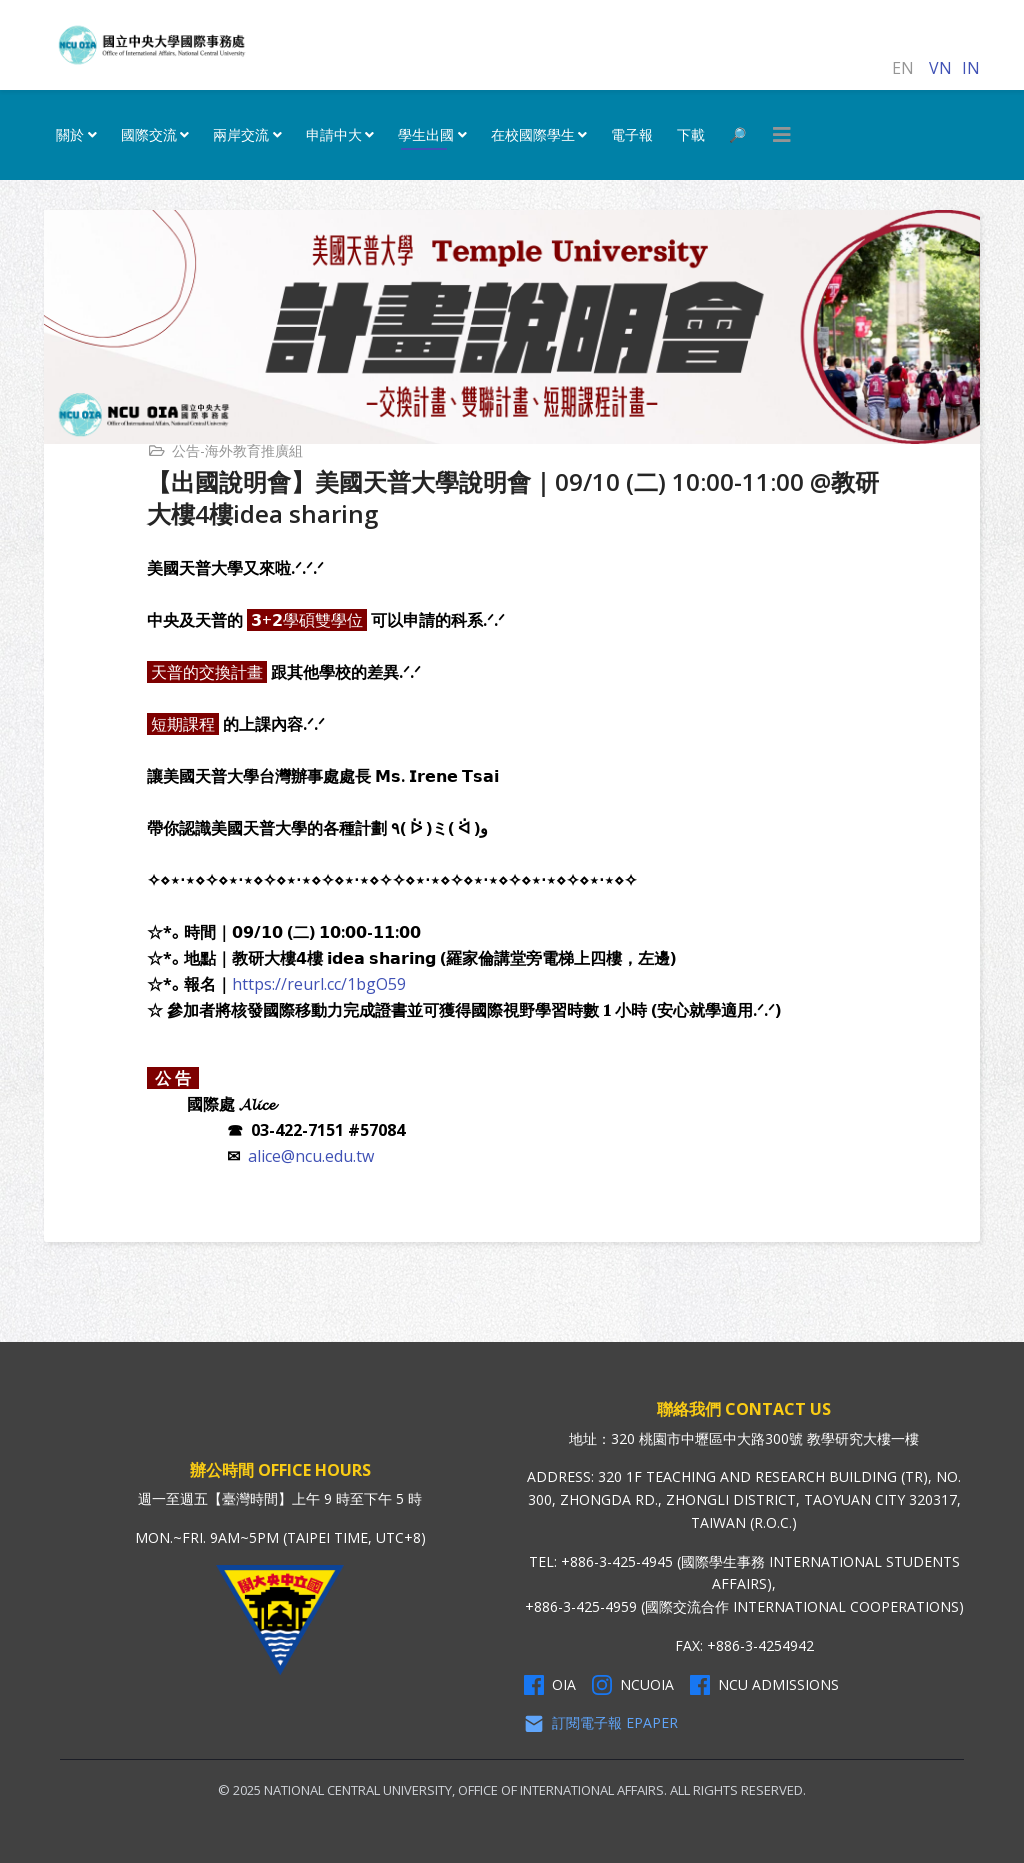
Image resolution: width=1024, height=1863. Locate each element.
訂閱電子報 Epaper (601, 1723)
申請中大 (334, 134)
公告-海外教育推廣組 (237, 450)
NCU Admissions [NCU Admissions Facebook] (764, 1685)
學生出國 (426, 134)
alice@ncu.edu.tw (311, 1156)
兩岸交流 (241, 134)
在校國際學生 (533, 134)
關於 (70, 134)
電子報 (632, 134)
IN (971, 68)
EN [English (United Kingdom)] (903, 68)
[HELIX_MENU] (782, 135)
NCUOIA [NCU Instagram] (633, 1685)
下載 (691, 134)
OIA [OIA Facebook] (550, 1685)
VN (940, 68)
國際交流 (149, 134)
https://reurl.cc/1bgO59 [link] (319, 984)
